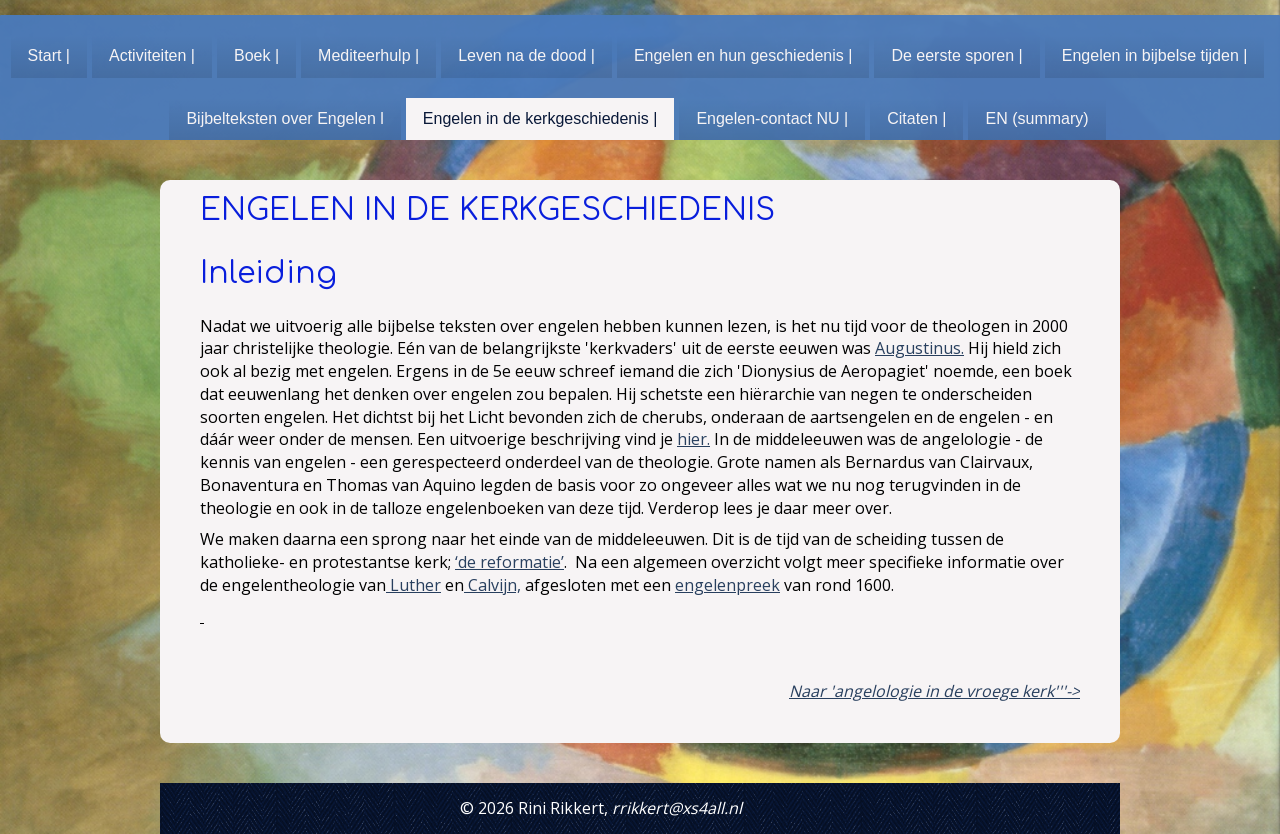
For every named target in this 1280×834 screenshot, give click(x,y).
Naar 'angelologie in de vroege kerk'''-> (934, 691)
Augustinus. (919, 348)
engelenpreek (727, 585)
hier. (693, 439)
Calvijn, (492, 585)
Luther (413, 585)
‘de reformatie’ (509, 562)
